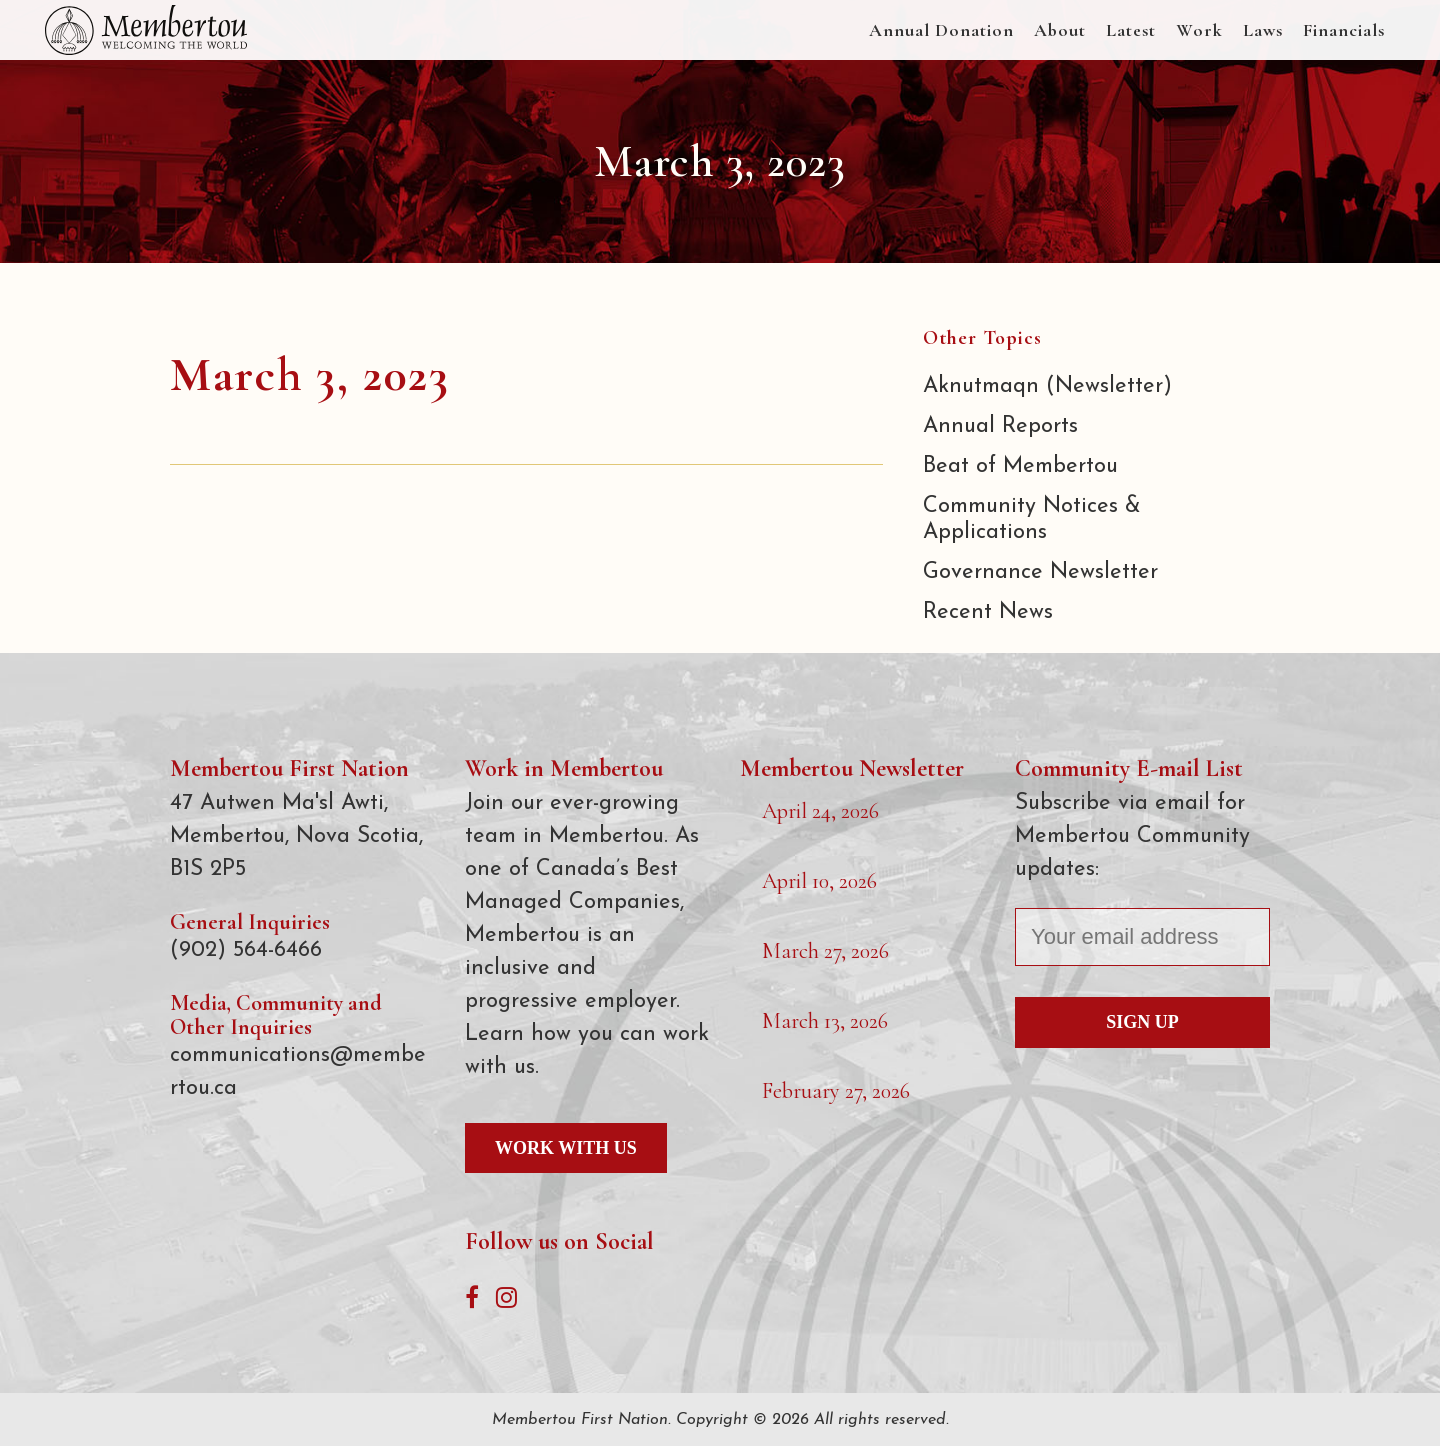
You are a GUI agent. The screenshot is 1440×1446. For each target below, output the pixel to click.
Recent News (988, 612)
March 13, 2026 (825, 1021)
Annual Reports (1000, 426)
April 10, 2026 (819, 881)
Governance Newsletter (1040, 572)
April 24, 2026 (820, 811)
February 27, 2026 (836, 1091)
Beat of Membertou (1020, 466)
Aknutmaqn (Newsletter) (1047, 386)
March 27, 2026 (825, 951)
